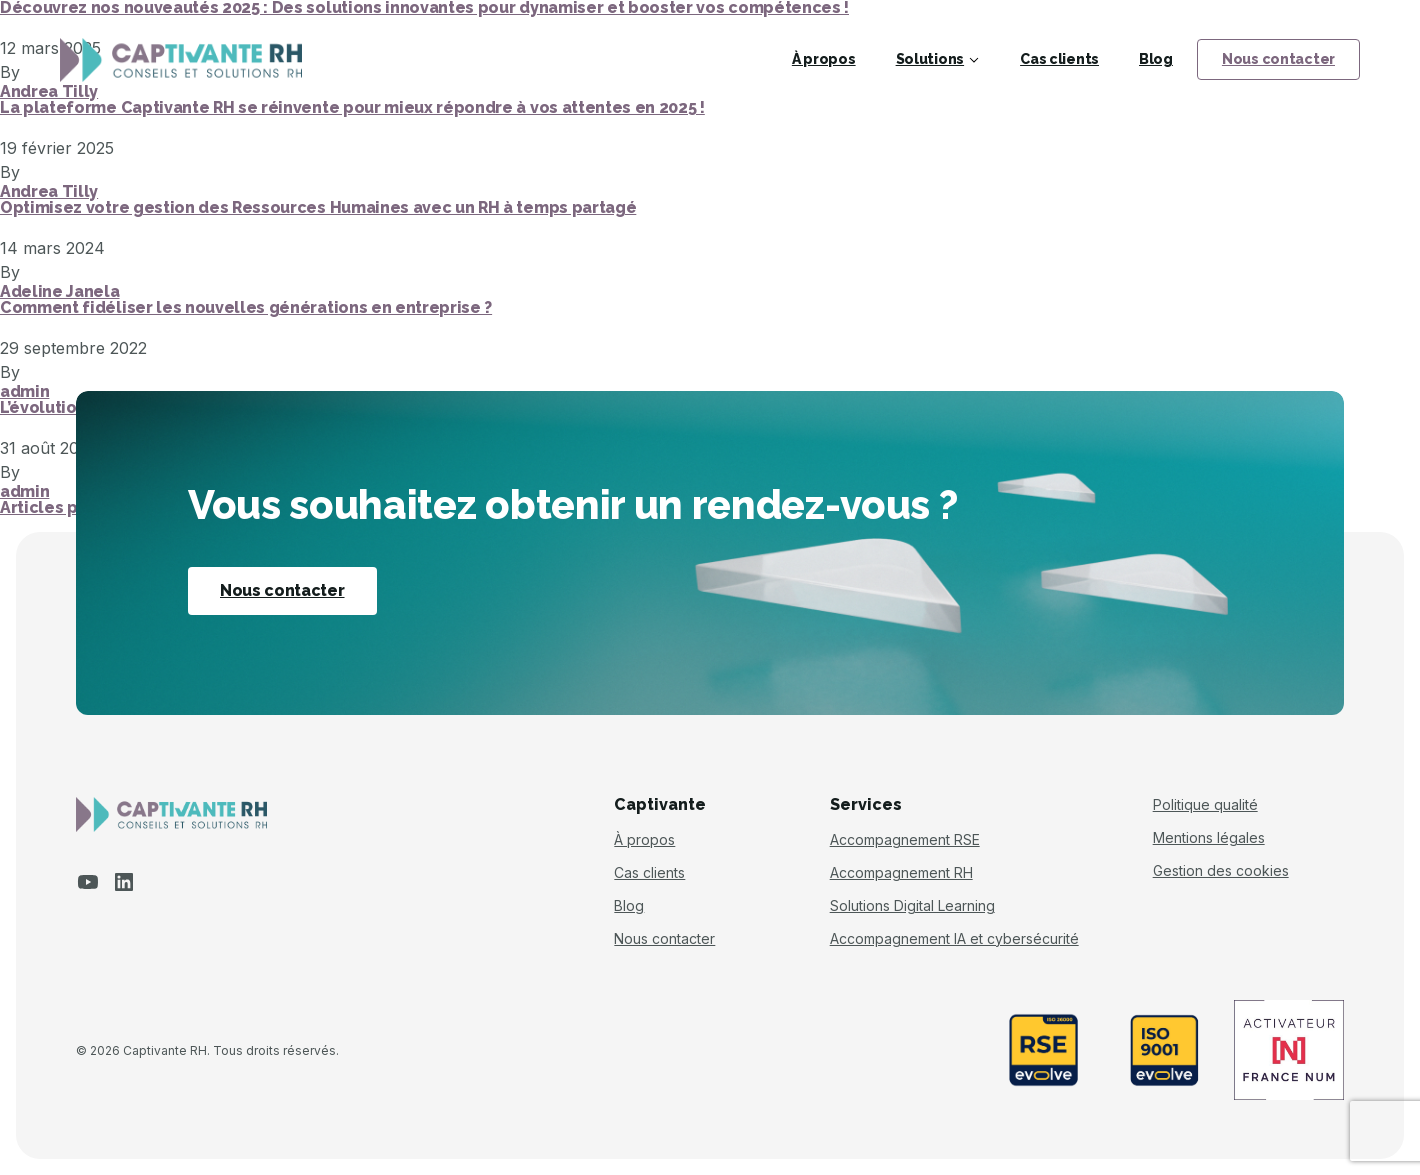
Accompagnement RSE (905, 840)
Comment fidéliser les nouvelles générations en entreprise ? (246, 308)
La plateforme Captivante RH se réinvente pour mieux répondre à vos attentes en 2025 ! (352, 108)
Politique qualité (1205, 805)
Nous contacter (1278, 59)
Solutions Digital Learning (912, 906)
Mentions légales (1209, 838)
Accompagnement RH (901, 873)
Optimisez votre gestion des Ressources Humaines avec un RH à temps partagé (318, 208)
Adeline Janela (60, 292)
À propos (824, 59)
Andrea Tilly (49, 192)
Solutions (930, 59)
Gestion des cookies (1221, 871)
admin (24, 392)
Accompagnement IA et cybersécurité (954, 939)
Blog (1156, 59)
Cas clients (1059, 59)
